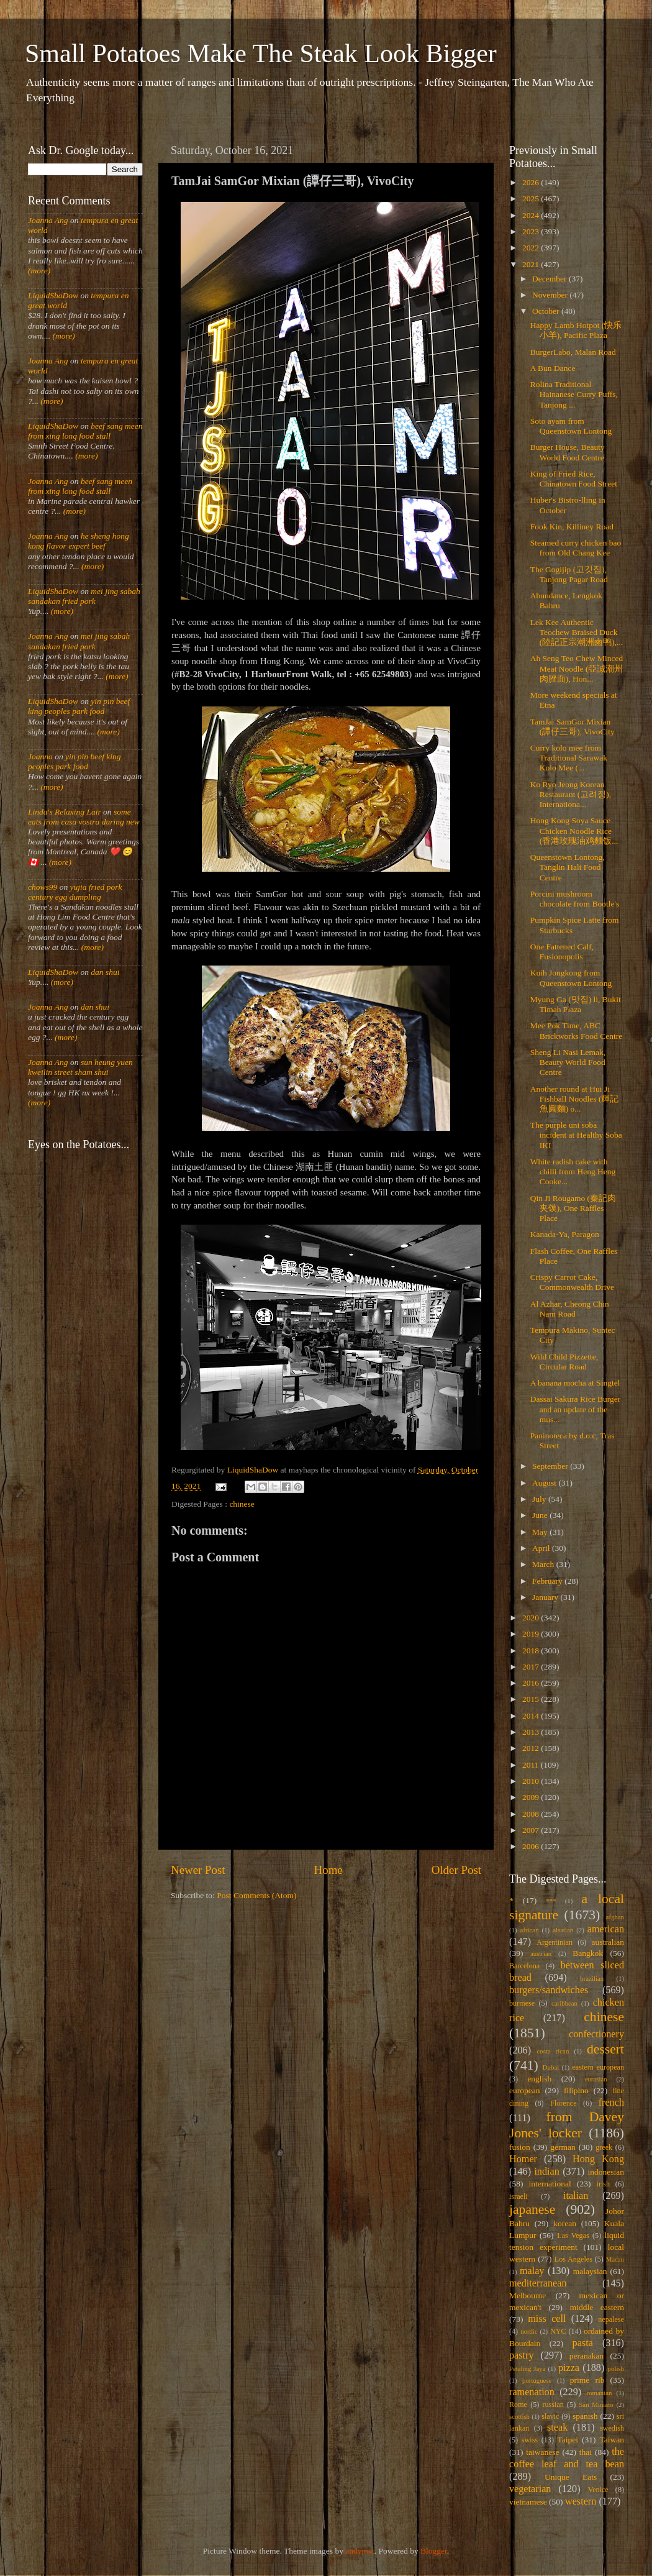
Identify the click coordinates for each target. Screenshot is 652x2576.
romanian (599, 2392)
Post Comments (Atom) (256, 1895)
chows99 (42, 887)
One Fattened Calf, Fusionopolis (562, 951)
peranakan (586, 2355)
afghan (615, 1917)
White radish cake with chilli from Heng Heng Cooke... (573, 1171)
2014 (531, 1715)
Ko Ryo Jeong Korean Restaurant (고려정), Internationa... (570, 794)
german (562, 2147)
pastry (521, 2355)
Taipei (568, 2439)
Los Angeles (573, 2259)
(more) (39, 270)
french (611, 2102)
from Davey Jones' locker (566, 2124)
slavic (550, 2416)
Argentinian (555, 1942)
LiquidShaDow (53, 295)
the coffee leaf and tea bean (566, 2458)
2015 (531, 1699)
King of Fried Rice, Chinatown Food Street (573, 478)
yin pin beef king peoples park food (79, 706)
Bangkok (588, 1953)
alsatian (563, 1930)
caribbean (564, 2003)
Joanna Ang (48, 220)
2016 (531, 1683)
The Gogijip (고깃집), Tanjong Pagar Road (569, 574)
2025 (531, 198)
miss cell (547, 2318)
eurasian (596, 2079)
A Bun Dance (553, 368)
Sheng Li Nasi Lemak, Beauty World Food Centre (567, 1062)
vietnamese (528, 2501)
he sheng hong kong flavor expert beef (78, 540)
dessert (605, 2049)
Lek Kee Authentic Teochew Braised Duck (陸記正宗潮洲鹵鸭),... (576, 632)
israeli (518, 2196)
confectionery (596, 2034)
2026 (531, 182)
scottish (519, 2416)
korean (564, 2223)
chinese (241, 1504)
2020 (531, 1617)
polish (616, 2368)
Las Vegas (573, 2235)
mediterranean (538, 2283)
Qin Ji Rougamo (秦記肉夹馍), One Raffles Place (573, 1208)
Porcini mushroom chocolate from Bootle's (574, 898)
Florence (563, 2103)
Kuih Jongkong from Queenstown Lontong (571, 977)
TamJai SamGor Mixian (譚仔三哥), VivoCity (572, 726)
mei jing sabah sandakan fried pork (84, 596)
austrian (540, 1953)
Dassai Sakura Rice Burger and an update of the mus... (575, 1408)
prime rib (587, 2380)
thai (585, 2452)
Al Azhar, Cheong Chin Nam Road (569, 1308)
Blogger (433, 2550)
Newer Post (198, 1869)
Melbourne (527, 2295)
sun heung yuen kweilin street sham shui (80, 1067)
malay (532, 2271)
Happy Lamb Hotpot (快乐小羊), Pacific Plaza (576, 330)
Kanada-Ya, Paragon (564, 1234)
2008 (531, 1814)
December (550, 278)
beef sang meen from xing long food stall (85, 431)
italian (575, 2195)
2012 (531, 1748)
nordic (529, 2331)
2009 (531, 1797)
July (540, 1499)
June (541, 1515)
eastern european (598, 2067)
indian (546, 2171)
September (551, 1466)
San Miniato (596, 2404)
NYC (558, 2331)
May (541, 1532)
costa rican (553, 2051)
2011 (531, 1765)
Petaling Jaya (527, 2368)
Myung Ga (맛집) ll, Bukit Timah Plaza (575, 1004)
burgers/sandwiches (548, 1990)
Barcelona (524, 1966)
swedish (612, 2428)
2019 (531, 1633)
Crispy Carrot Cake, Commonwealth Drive (572, 1282)
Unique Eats (571, 2477)
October (546, 311)
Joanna (40, 756)
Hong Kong (598, 2159)
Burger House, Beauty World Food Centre (567, 452)
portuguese (536, 2380)
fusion (519, 2147)
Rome (518, 2404)
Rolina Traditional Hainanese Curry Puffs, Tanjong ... (574, 394)
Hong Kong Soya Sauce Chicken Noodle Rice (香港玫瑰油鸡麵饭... (574, 830)
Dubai (551, 2067)
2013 (531, 1732)
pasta (583, 2343)
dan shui (105, 972)
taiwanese (542, 2452)
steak (557, 2427)
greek (603, 2147)
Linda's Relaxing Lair (64, 811)
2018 (531, 1650)
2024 (531, 215)
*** (551, 1900)
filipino (576, 2090)
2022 (531, 247)
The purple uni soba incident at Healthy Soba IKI (576, 1134)
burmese (522, 2003)
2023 (531, 231)
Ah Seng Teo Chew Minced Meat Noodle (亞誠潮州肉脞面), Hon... (576, 668)
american (605, 1929)
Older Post (456, 1869)
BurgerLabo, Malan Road (573, 352)
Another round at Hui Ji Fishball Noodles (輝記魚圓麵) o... (574, 1098)
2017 (531, 1666)
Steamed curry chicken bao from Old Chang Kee (576, 547)
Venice (598, 2489)
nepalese (611, 2319)
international (550, 2183)
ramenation (532, 2392)
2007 (531, 1830)
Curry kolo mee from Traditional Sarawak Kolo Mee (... (568, 757)
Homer (523, 2159)
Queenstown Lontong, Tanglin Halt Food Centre (567, 867)
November (550, 294)
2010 (531, 1781)
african (529, 1930)
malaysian (590, 2271)
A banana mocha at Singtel (575, 1382)
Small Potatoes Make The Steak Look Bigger (261, 53)
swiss (530, 2440)
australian (608, 1942)
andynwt (359, 2550)
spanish (585, 2416)
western (580, 2501)
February (548, 1581)
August (545, 1482)
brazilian (592, 1978)
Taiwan (611, 2439)
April (542, 1548)
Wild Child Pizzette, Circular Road (564, 1361)
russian (552, 2404)
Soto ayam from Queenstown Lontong (571, 426)
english (539, 2078)
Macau (615, 2259)
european (524, 2090)
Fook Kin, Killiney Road (572, 526)
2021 (531, 264)
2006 (531, 1846)
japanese (532, 2209)
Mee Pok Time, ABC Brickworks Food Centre (576, 1030)
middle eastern (597, 2307)
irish (603, 2184)
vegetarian (530, 2489)
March (544, 1564)
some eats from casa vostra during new (84, 816)
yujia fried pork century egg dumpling (75, 892)
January (546, 1597)
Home (328, 1869)
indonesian (606, 2171)
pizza (568, 2367)
